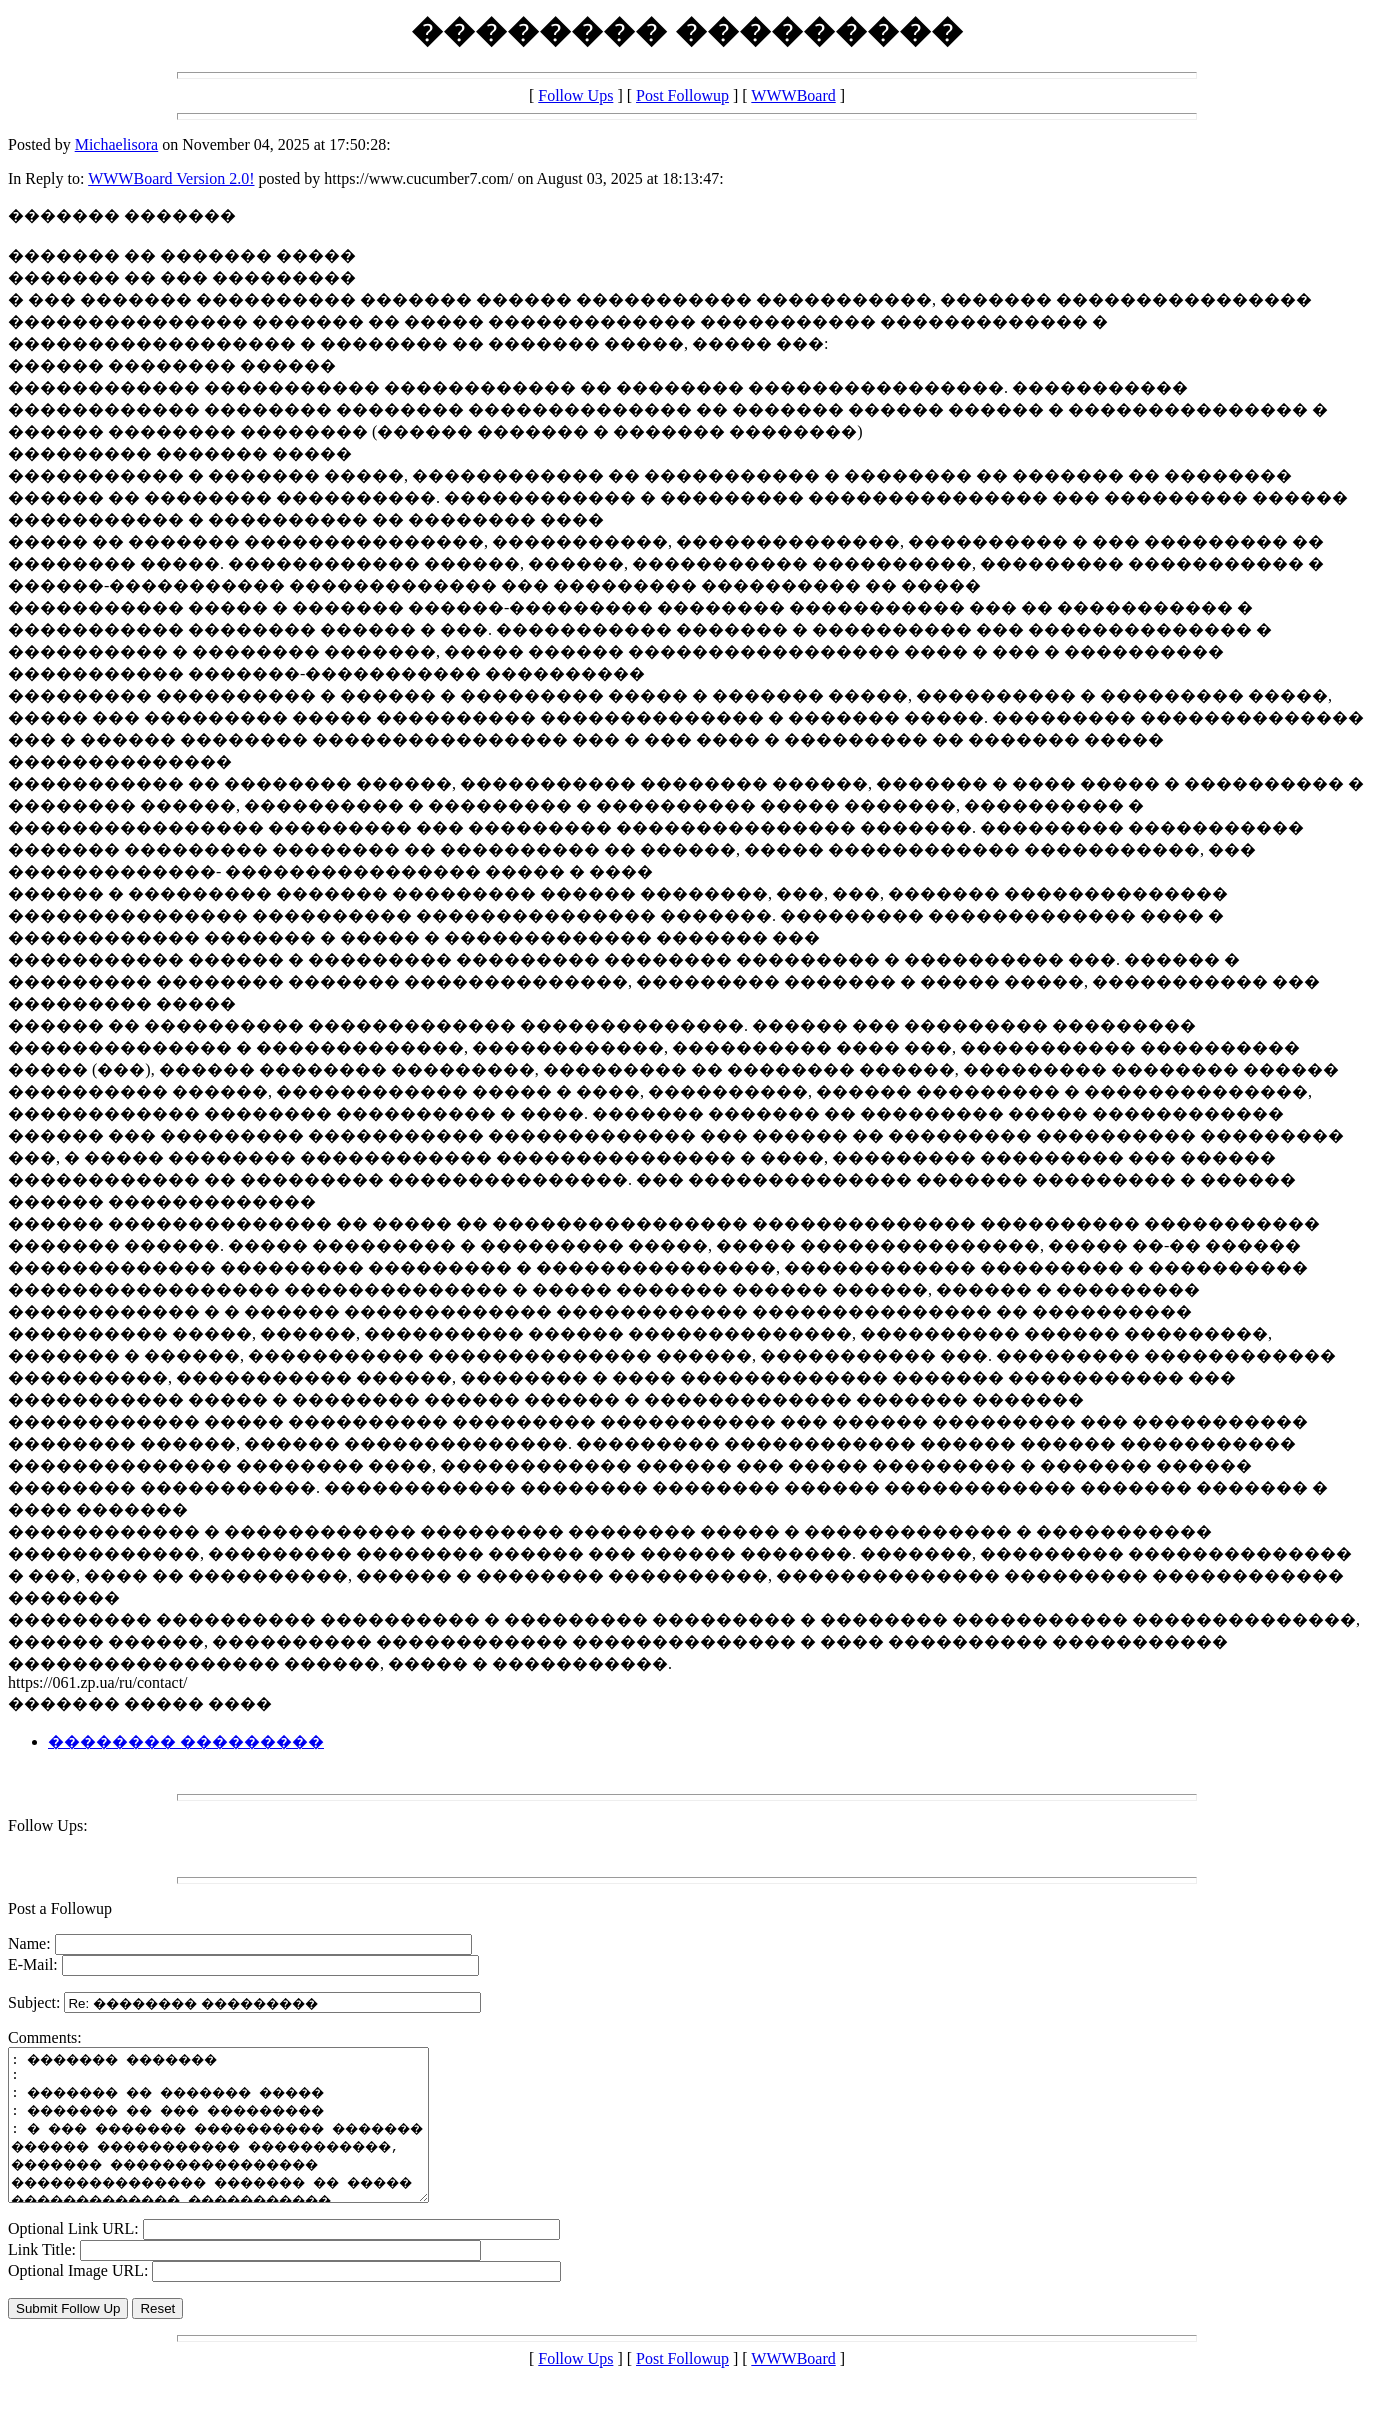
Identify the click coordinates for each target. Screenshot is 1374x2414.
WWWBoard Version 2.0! (171, 178)
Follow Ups (575, 95)
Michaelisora (117, 144)
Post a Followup (60, 1908)
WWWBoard (793, 95)
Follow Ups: (48, 1825)
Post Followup (682, 95)
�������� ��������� (186, 1741)
